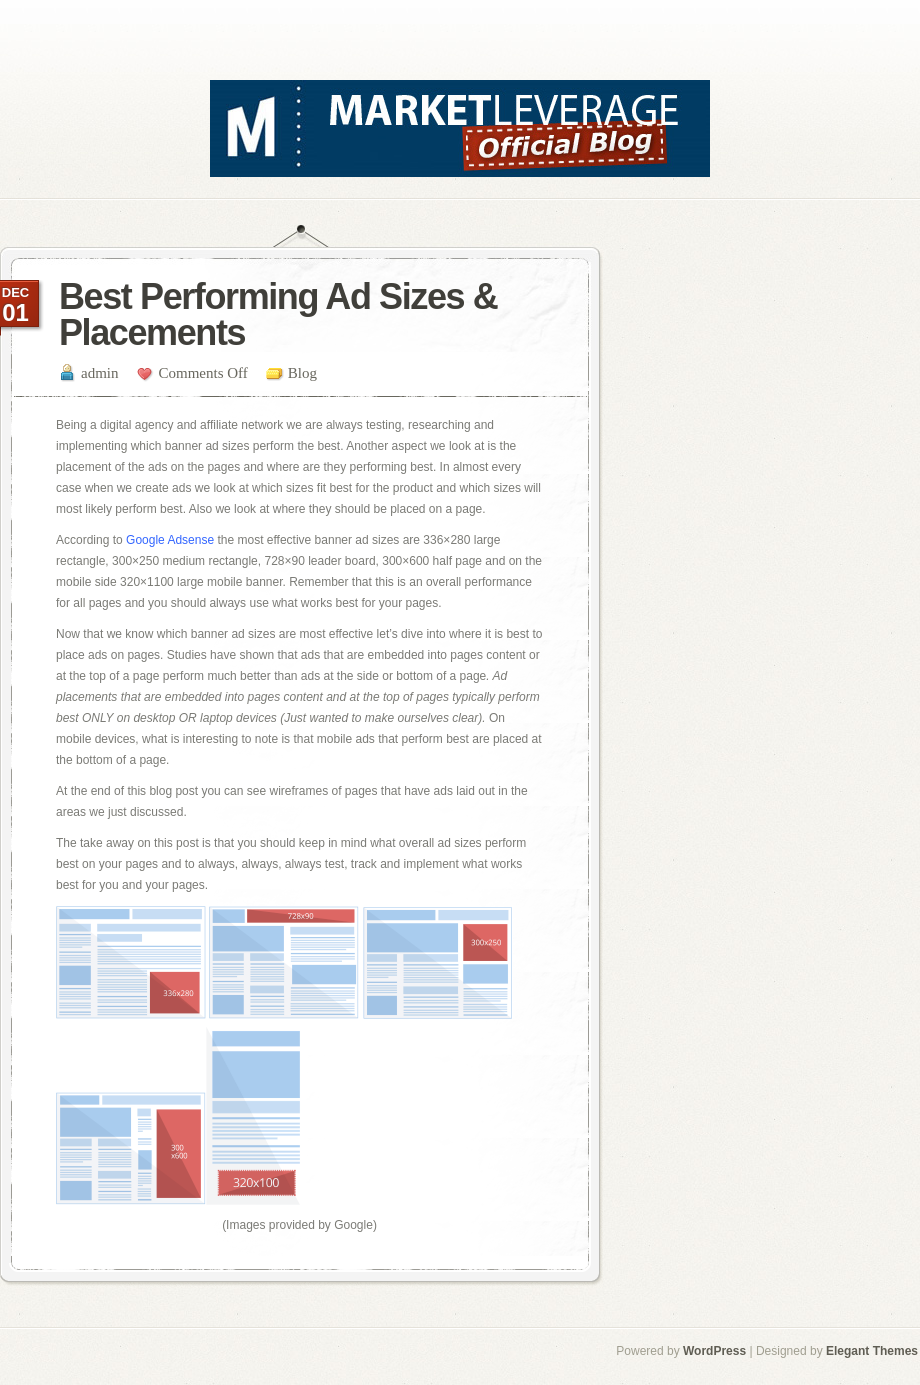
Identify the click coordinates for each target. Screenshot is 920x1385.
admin (100, 373)
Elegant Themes (872, 1351)
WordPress (714, 1351)
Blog (302, 373)
